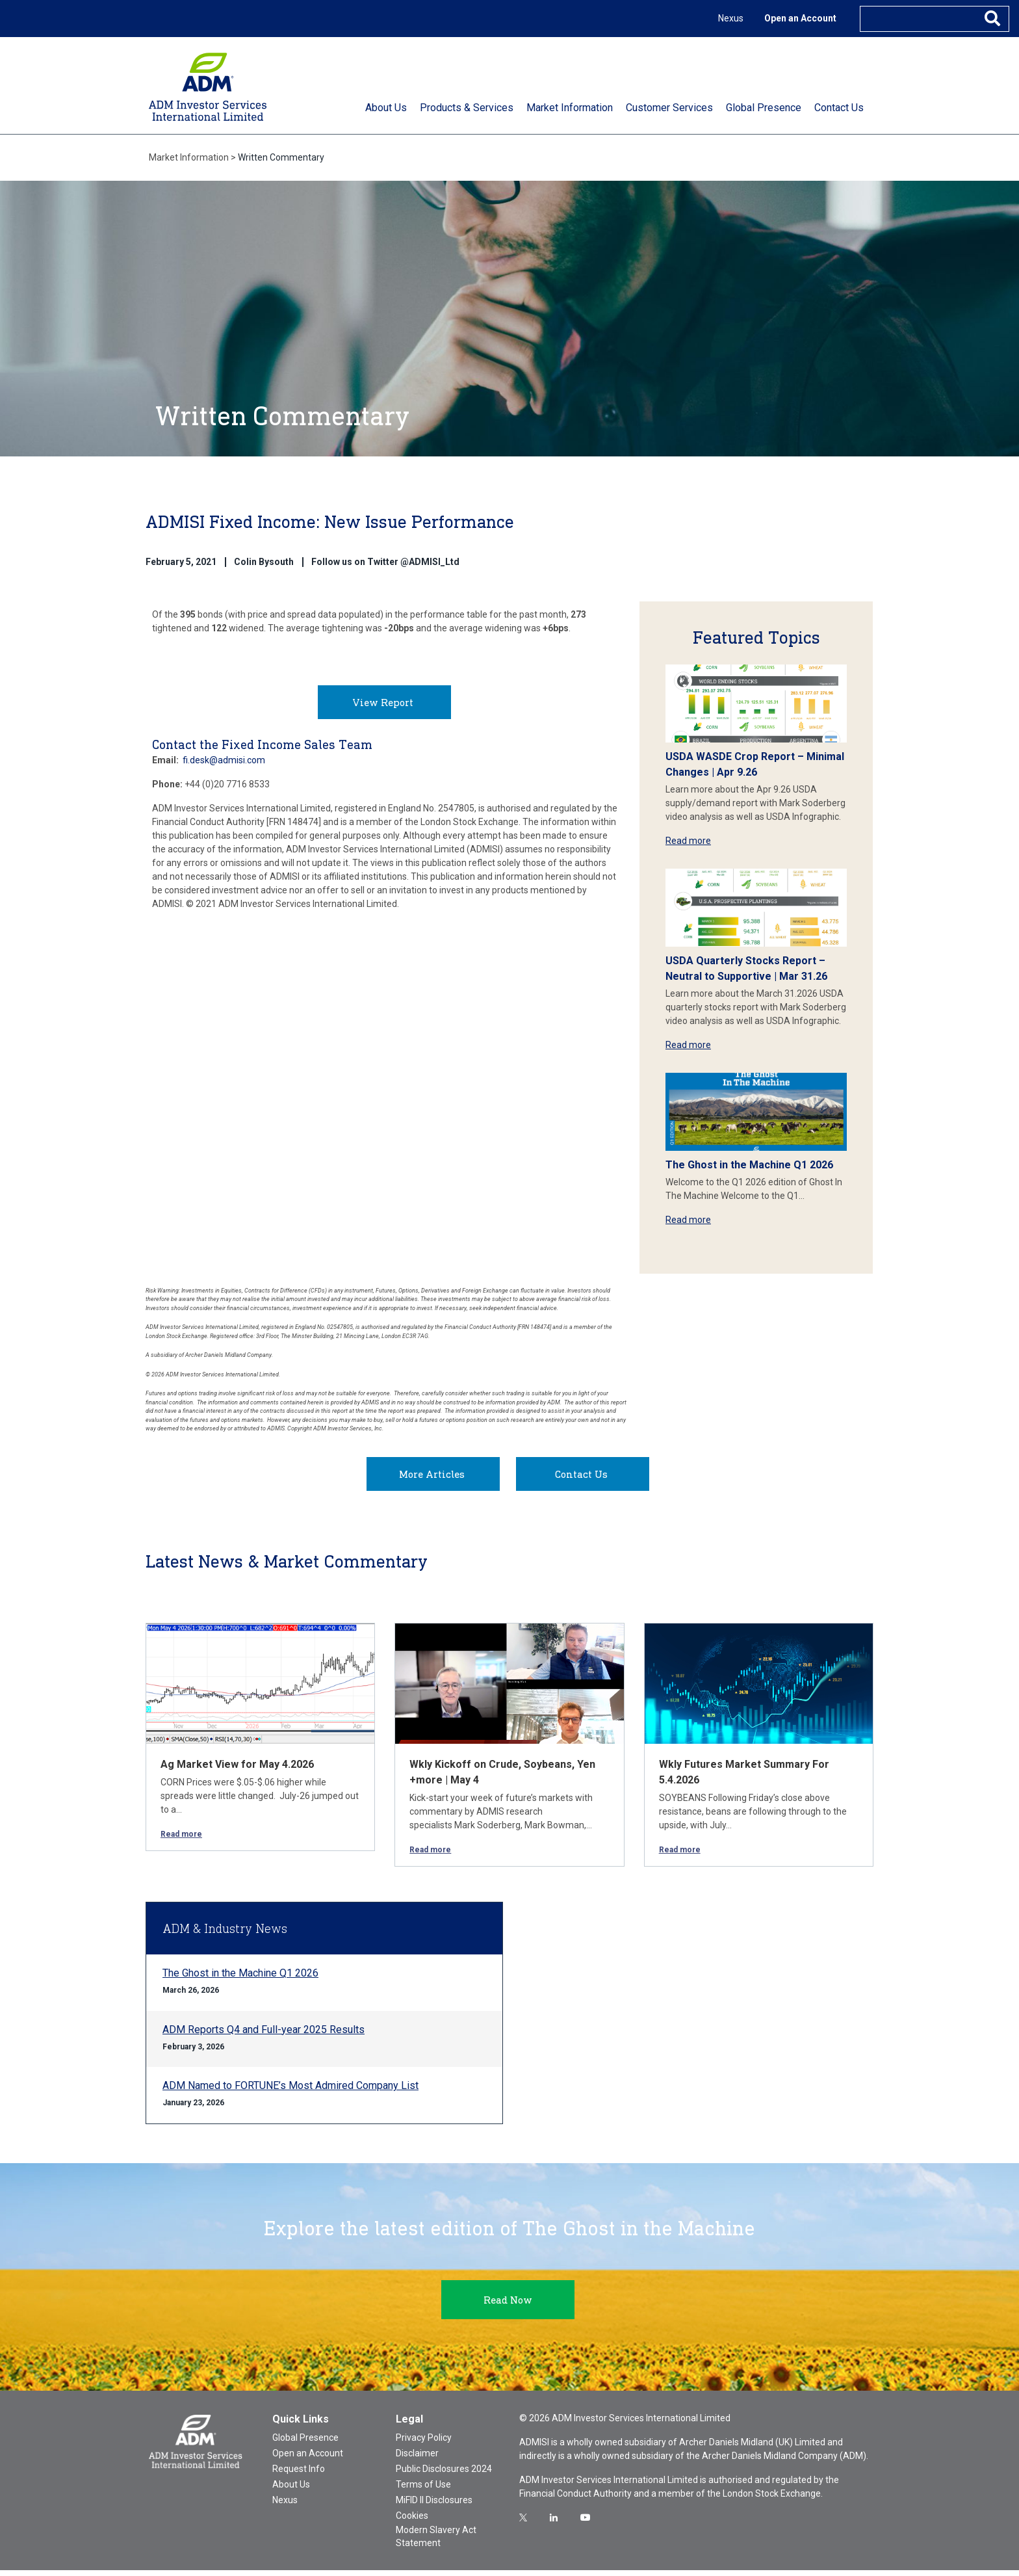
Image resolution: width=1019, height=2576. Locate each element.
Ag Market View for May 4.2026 (237, 1770)
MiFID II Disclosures (434, 2506)
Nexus (730, 18)
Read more (688, 840)
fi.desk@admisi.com (224, 766)
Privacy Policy (424, 2443)
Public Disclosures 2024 (444, 2474)
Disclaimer (417, 2459)
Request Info (298, 2474)
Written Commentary (281, 157)
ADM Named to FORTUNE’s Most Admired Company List (290, 2091)
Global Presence (305, 2443)
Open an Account (800, 18)
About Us (291, 2490)
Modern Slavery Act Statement (436, 2542)
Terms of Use (423, 2490)
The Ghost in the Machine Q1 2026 (749, 1165)
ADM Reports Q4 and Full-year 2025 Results (263, 2035)
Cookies (412, 2521)
